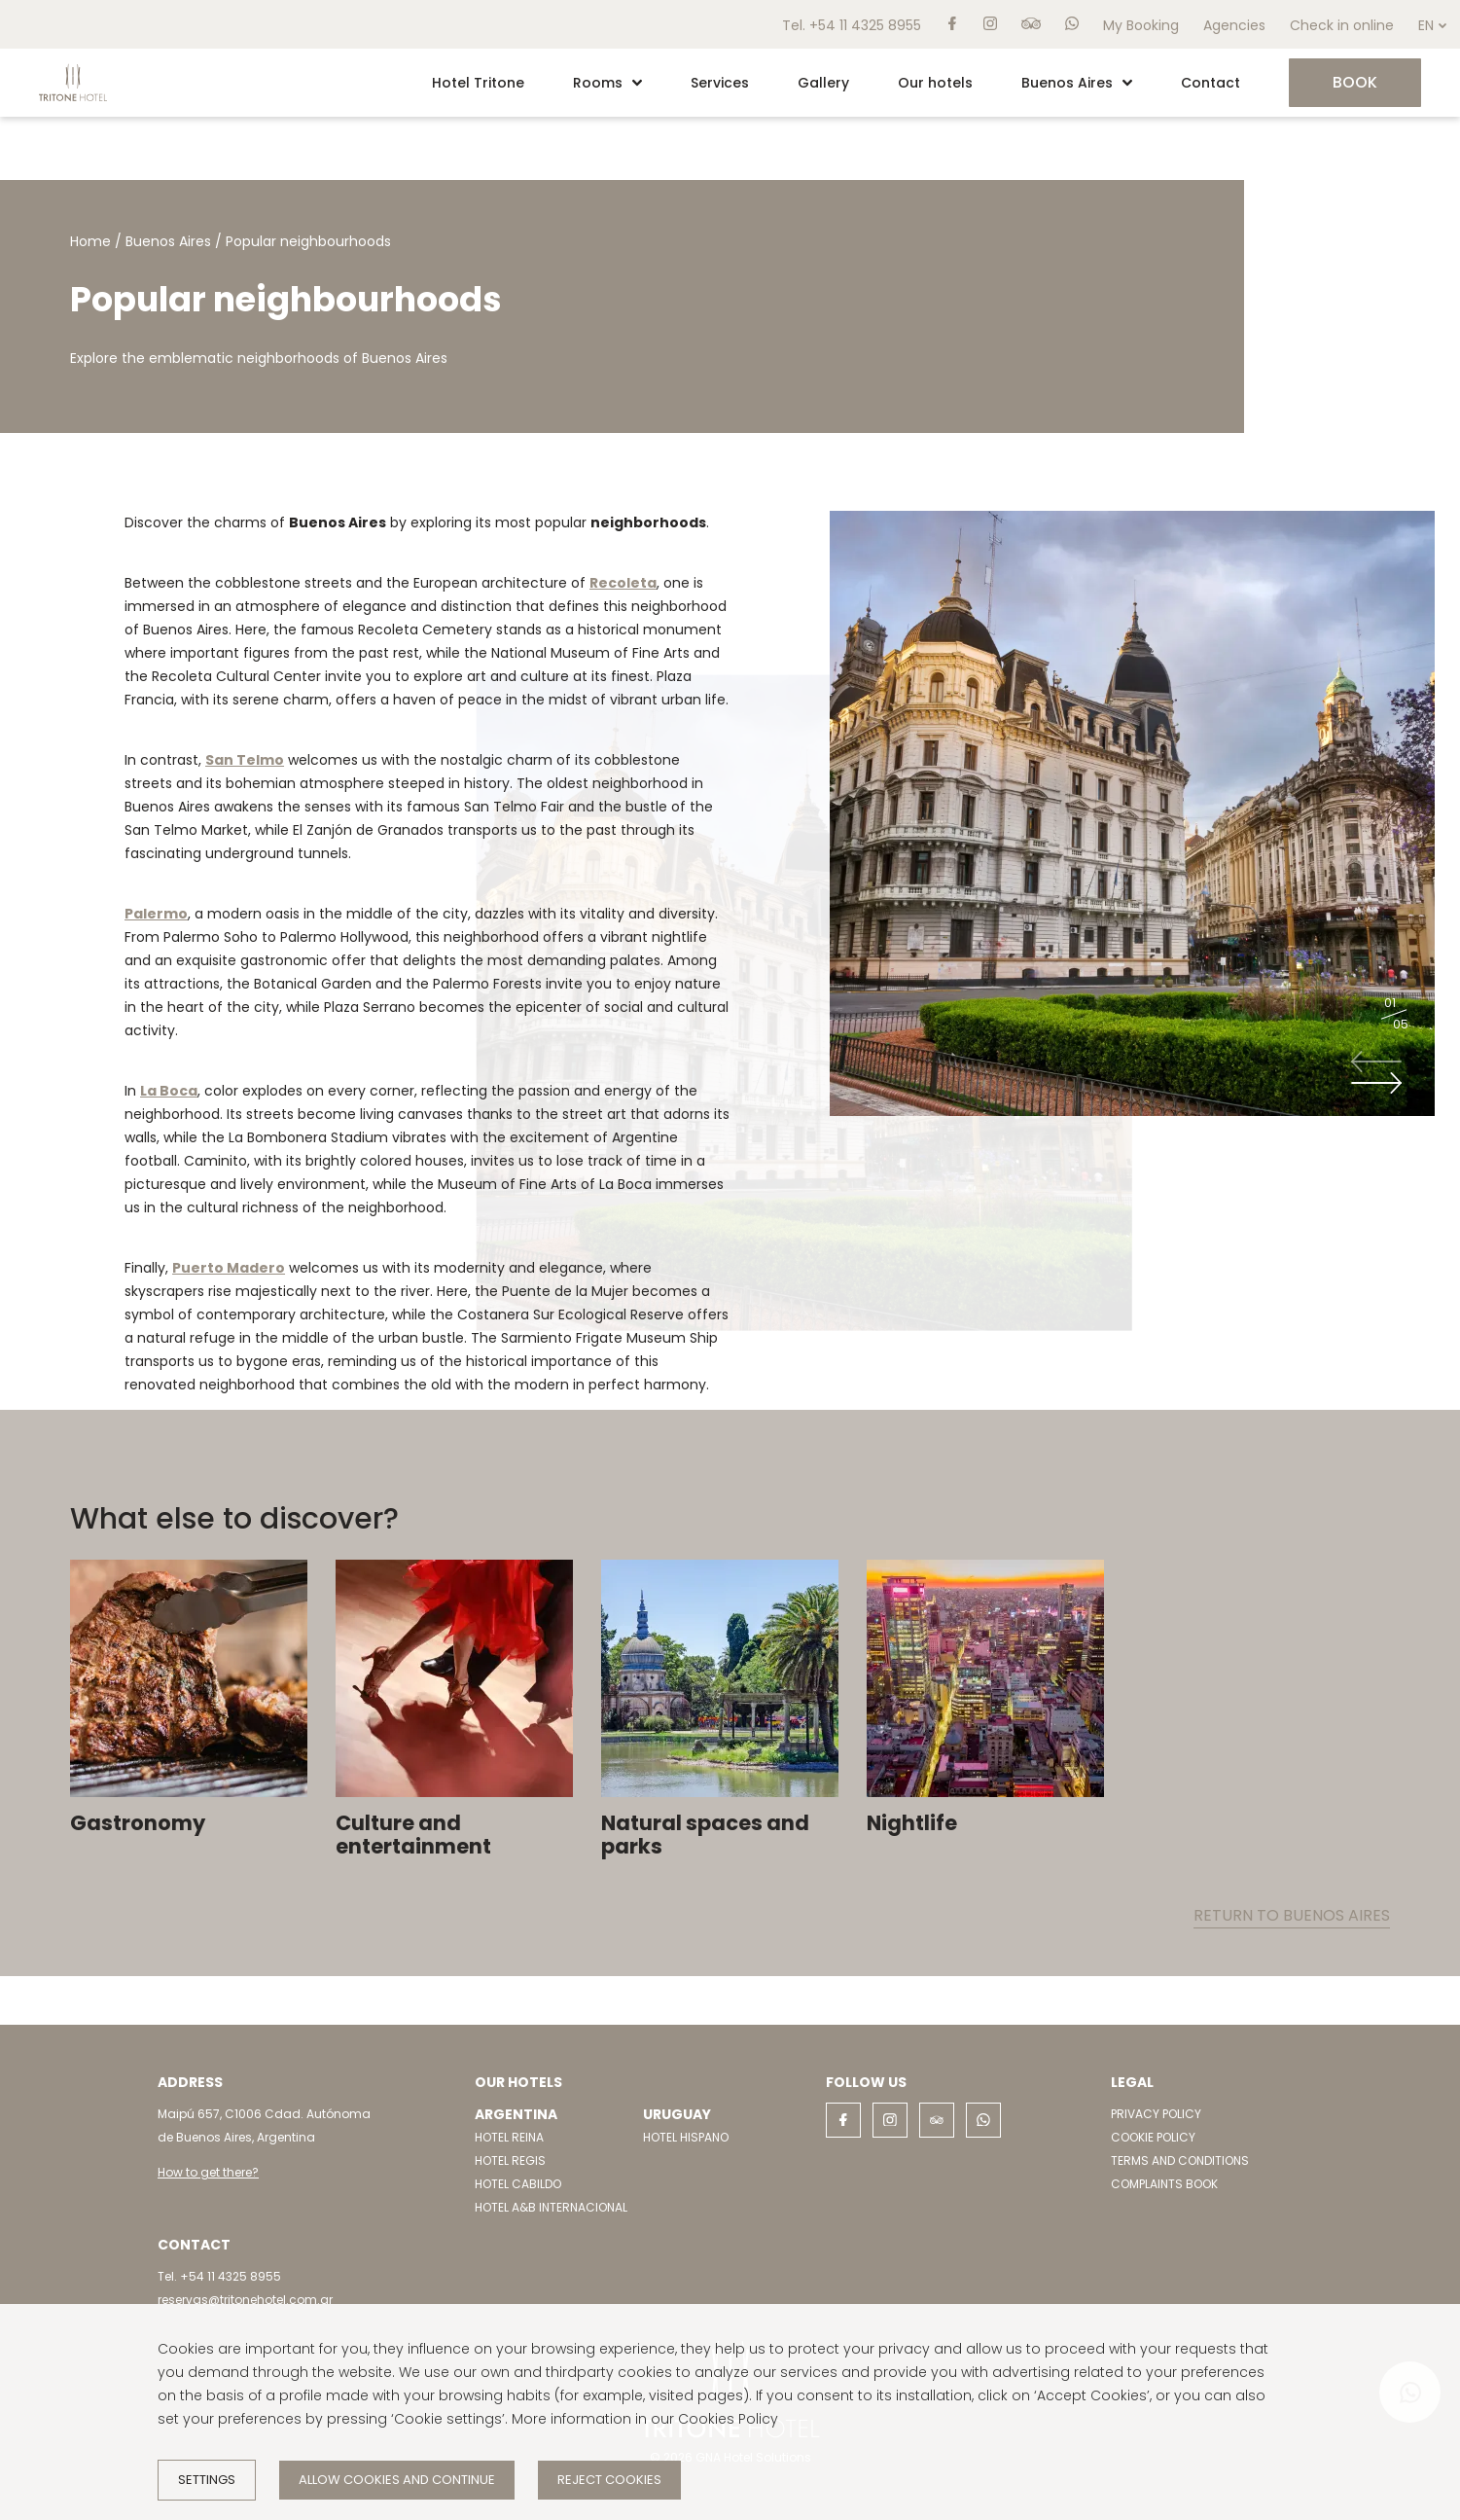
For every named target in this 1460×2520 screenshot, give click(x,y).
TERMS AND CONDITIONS (1180, 2160)
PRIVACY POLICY (1156, 2114)
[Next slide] (1376, 1083)
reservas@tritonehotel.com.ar (245, 2299)
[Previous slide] (1376, 1061)
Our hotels (935, 82)
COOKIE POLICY (1153, 2137)
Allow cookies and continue (397, 2479)
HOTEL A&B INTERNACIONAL (551, 2207)
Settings (206, 2479)
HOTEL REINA (509, 2137)
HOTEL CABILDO (518, 2184)
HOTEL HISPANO (686, 2137)
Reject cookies (609, 2479)
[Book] (1355, 82)
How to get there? (208, 2172)
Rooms (607, 82)
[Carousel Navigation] (1382, 1072)
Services (720, 82)
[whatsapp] (1072, 24)
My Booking (1141, 25)
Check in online (1342, 25)
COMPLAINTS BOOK (1164, 2184)
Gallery (823, 82)
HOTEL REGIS (510, 2160)
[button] (637, 83)
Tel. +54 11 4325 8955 (851, 25)
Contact (1210, 82)
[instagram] (990, 24)
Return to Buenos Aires (1291, 1915)
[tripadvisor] (1031, 24)
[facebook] (952, 24)
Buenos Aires (1076, 82)
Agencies (1234, 25)
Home (90, 241)
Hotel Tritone (478, 82)
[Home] (73, 112)
